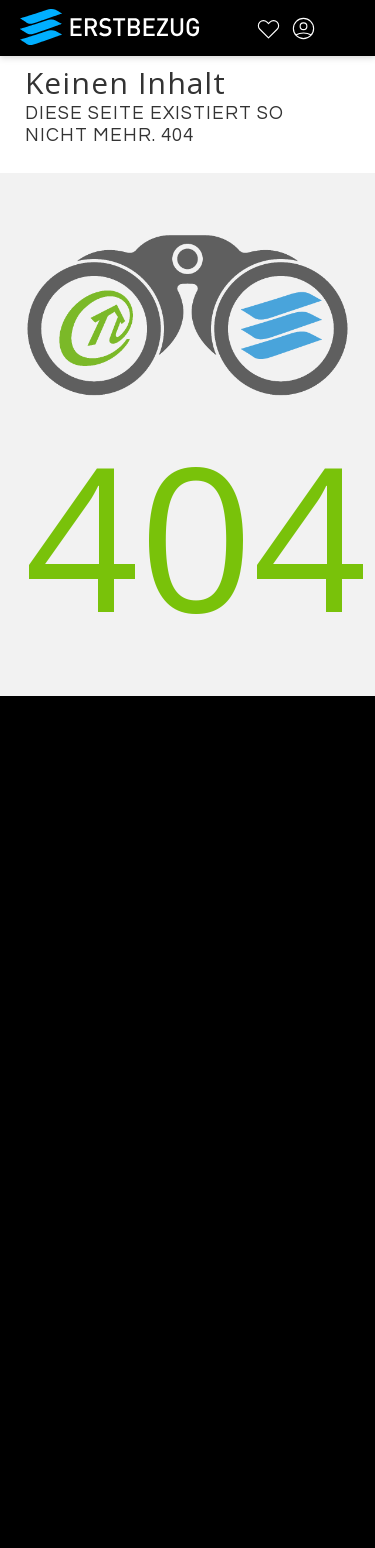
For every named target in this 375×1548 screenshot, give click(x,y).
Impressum (45, 1259)
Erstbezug (110, 27)
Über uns (36, 975)
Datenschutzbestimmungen (109, 1233)
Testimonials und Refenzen (107, 1053)
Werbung (37, 1027)
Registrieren (47, 1387)
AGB (17, 1207)
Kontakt (30, 1001)
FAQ (16, 1181)
